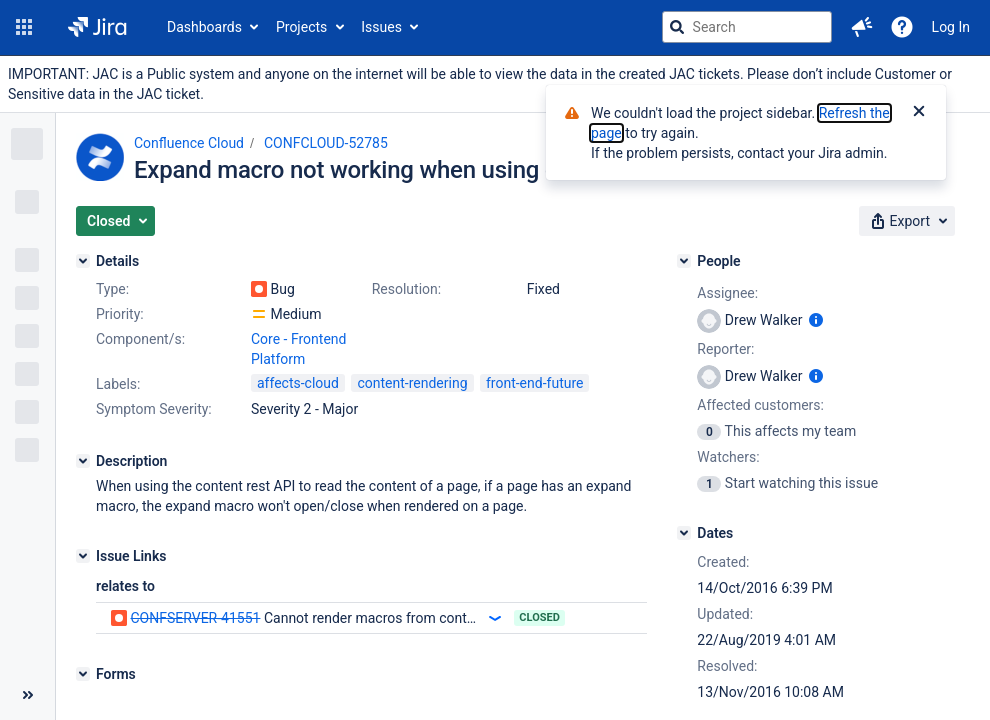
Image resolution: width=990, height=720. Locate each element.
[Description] (83, 461)
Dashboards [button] (204, 27)
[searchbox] (747, 27)
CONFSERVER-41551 (195, 618)
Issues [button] (381, 27)
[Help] (902, 27)
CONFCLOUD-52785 (326, 143)
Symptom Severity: (154, 409)
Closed (539, 617)
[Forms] (83, 674)
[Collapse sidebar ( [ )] (27, 695)
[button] (24, 27)
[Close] (919, 113)
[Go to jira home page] (97, 27)
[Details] (83, 261)
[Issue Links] (83, 556)
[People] (684, 261)
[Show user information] (816, 320)
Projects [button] (301, 27)
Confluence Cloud (189, 143)
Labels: (118, 384)
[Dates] (684, 533)
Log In (951, 27)
